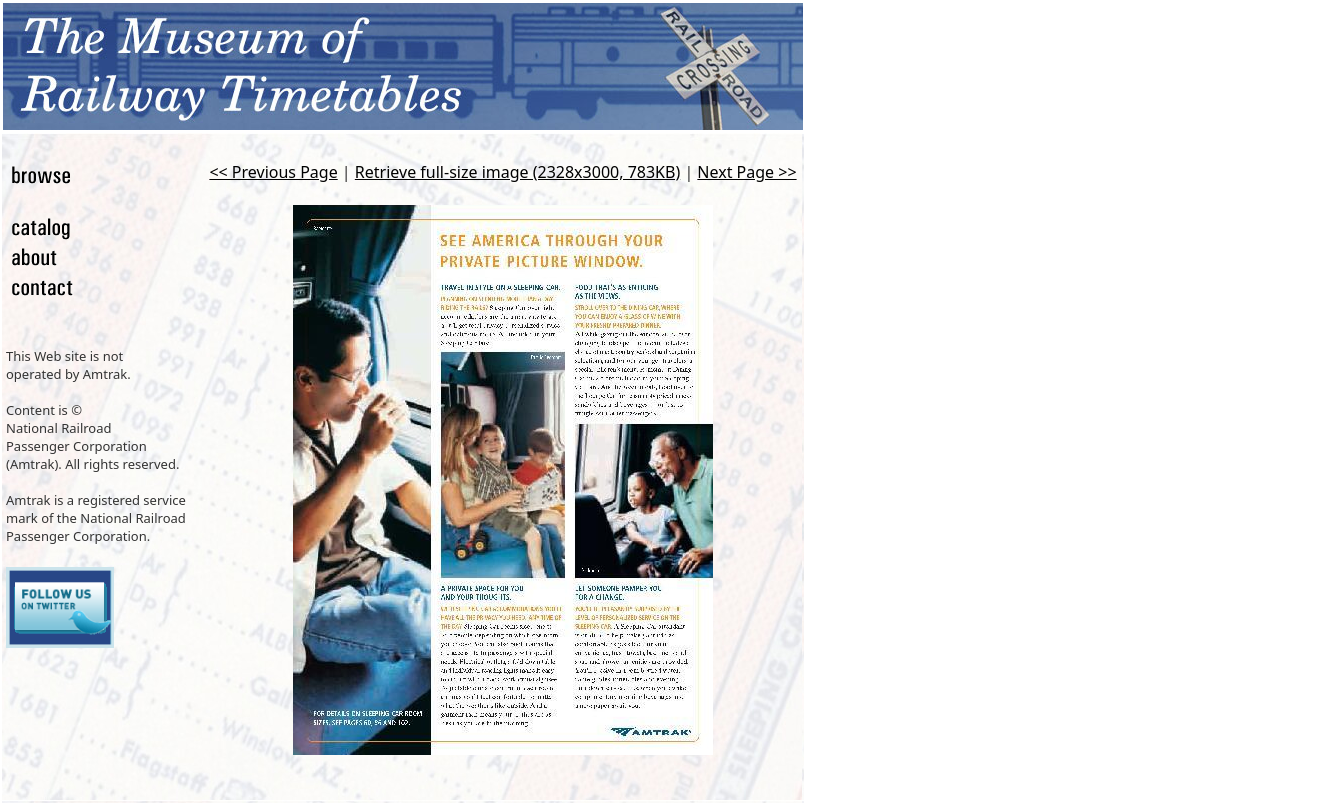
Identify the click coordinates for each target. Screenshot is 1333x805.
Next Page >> (746, 172)
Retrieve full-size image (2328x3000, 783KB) (517, 172)
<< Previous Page (273, 172)
